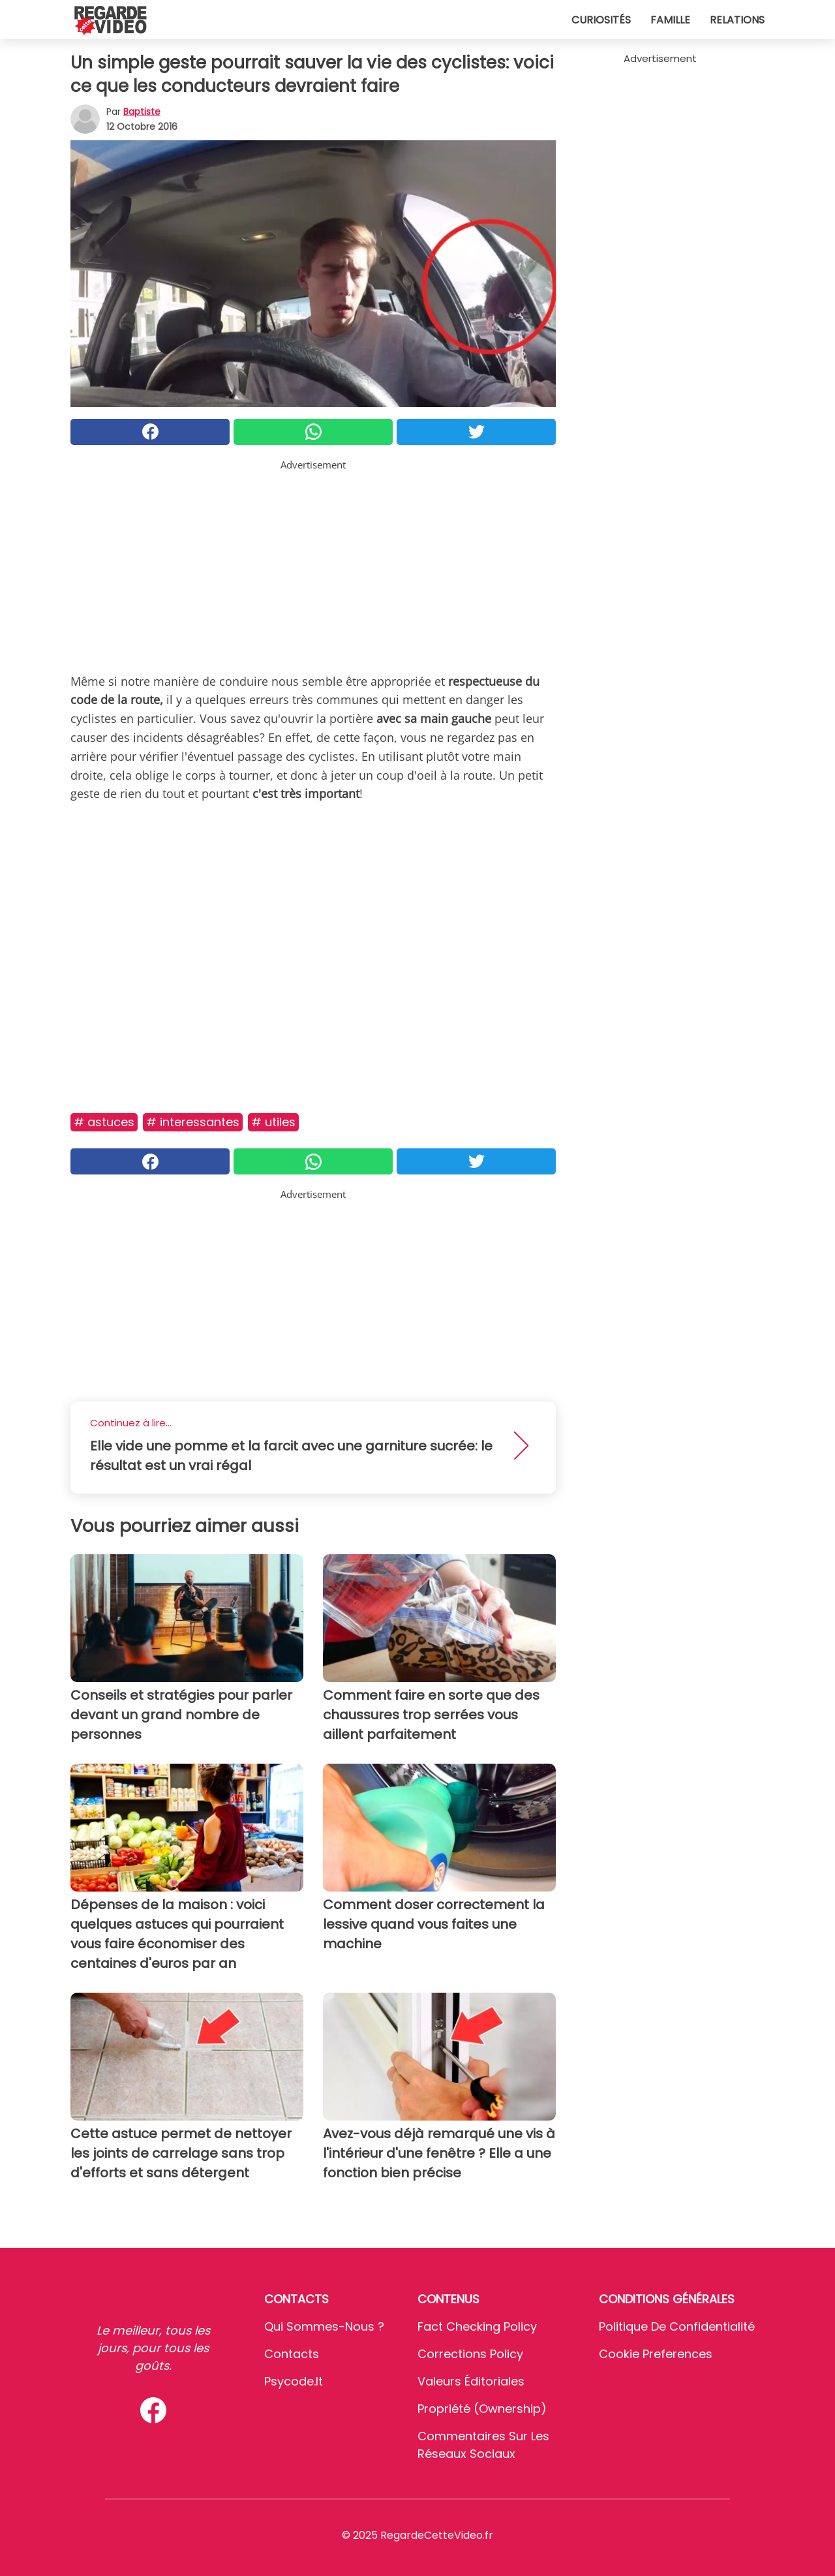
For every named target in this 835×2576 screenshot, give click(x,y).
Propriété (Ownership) (482, 2408)
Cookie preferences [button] (655, 2354)
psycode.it (293, 2381)
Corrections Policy (470, 2354)
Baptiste (141, 111)
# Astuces (104, 1122)
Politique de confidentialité (677, 2326)
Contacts (291, 2354)
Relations (737, 19)
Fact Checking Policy (477, 2326)
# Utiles (273, 1122)
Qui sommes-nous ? (324, 2326)
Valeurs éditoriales (471, 2381)
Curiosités (601, 19)
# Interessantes (192, 1122)
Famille (670, 19)
